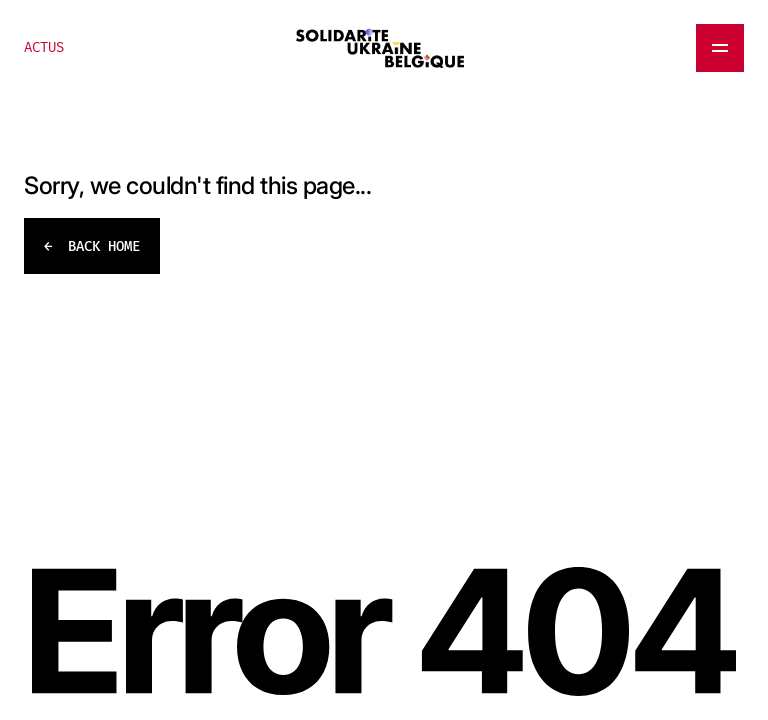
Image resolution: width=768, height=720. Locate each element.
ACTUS (44, 47)
